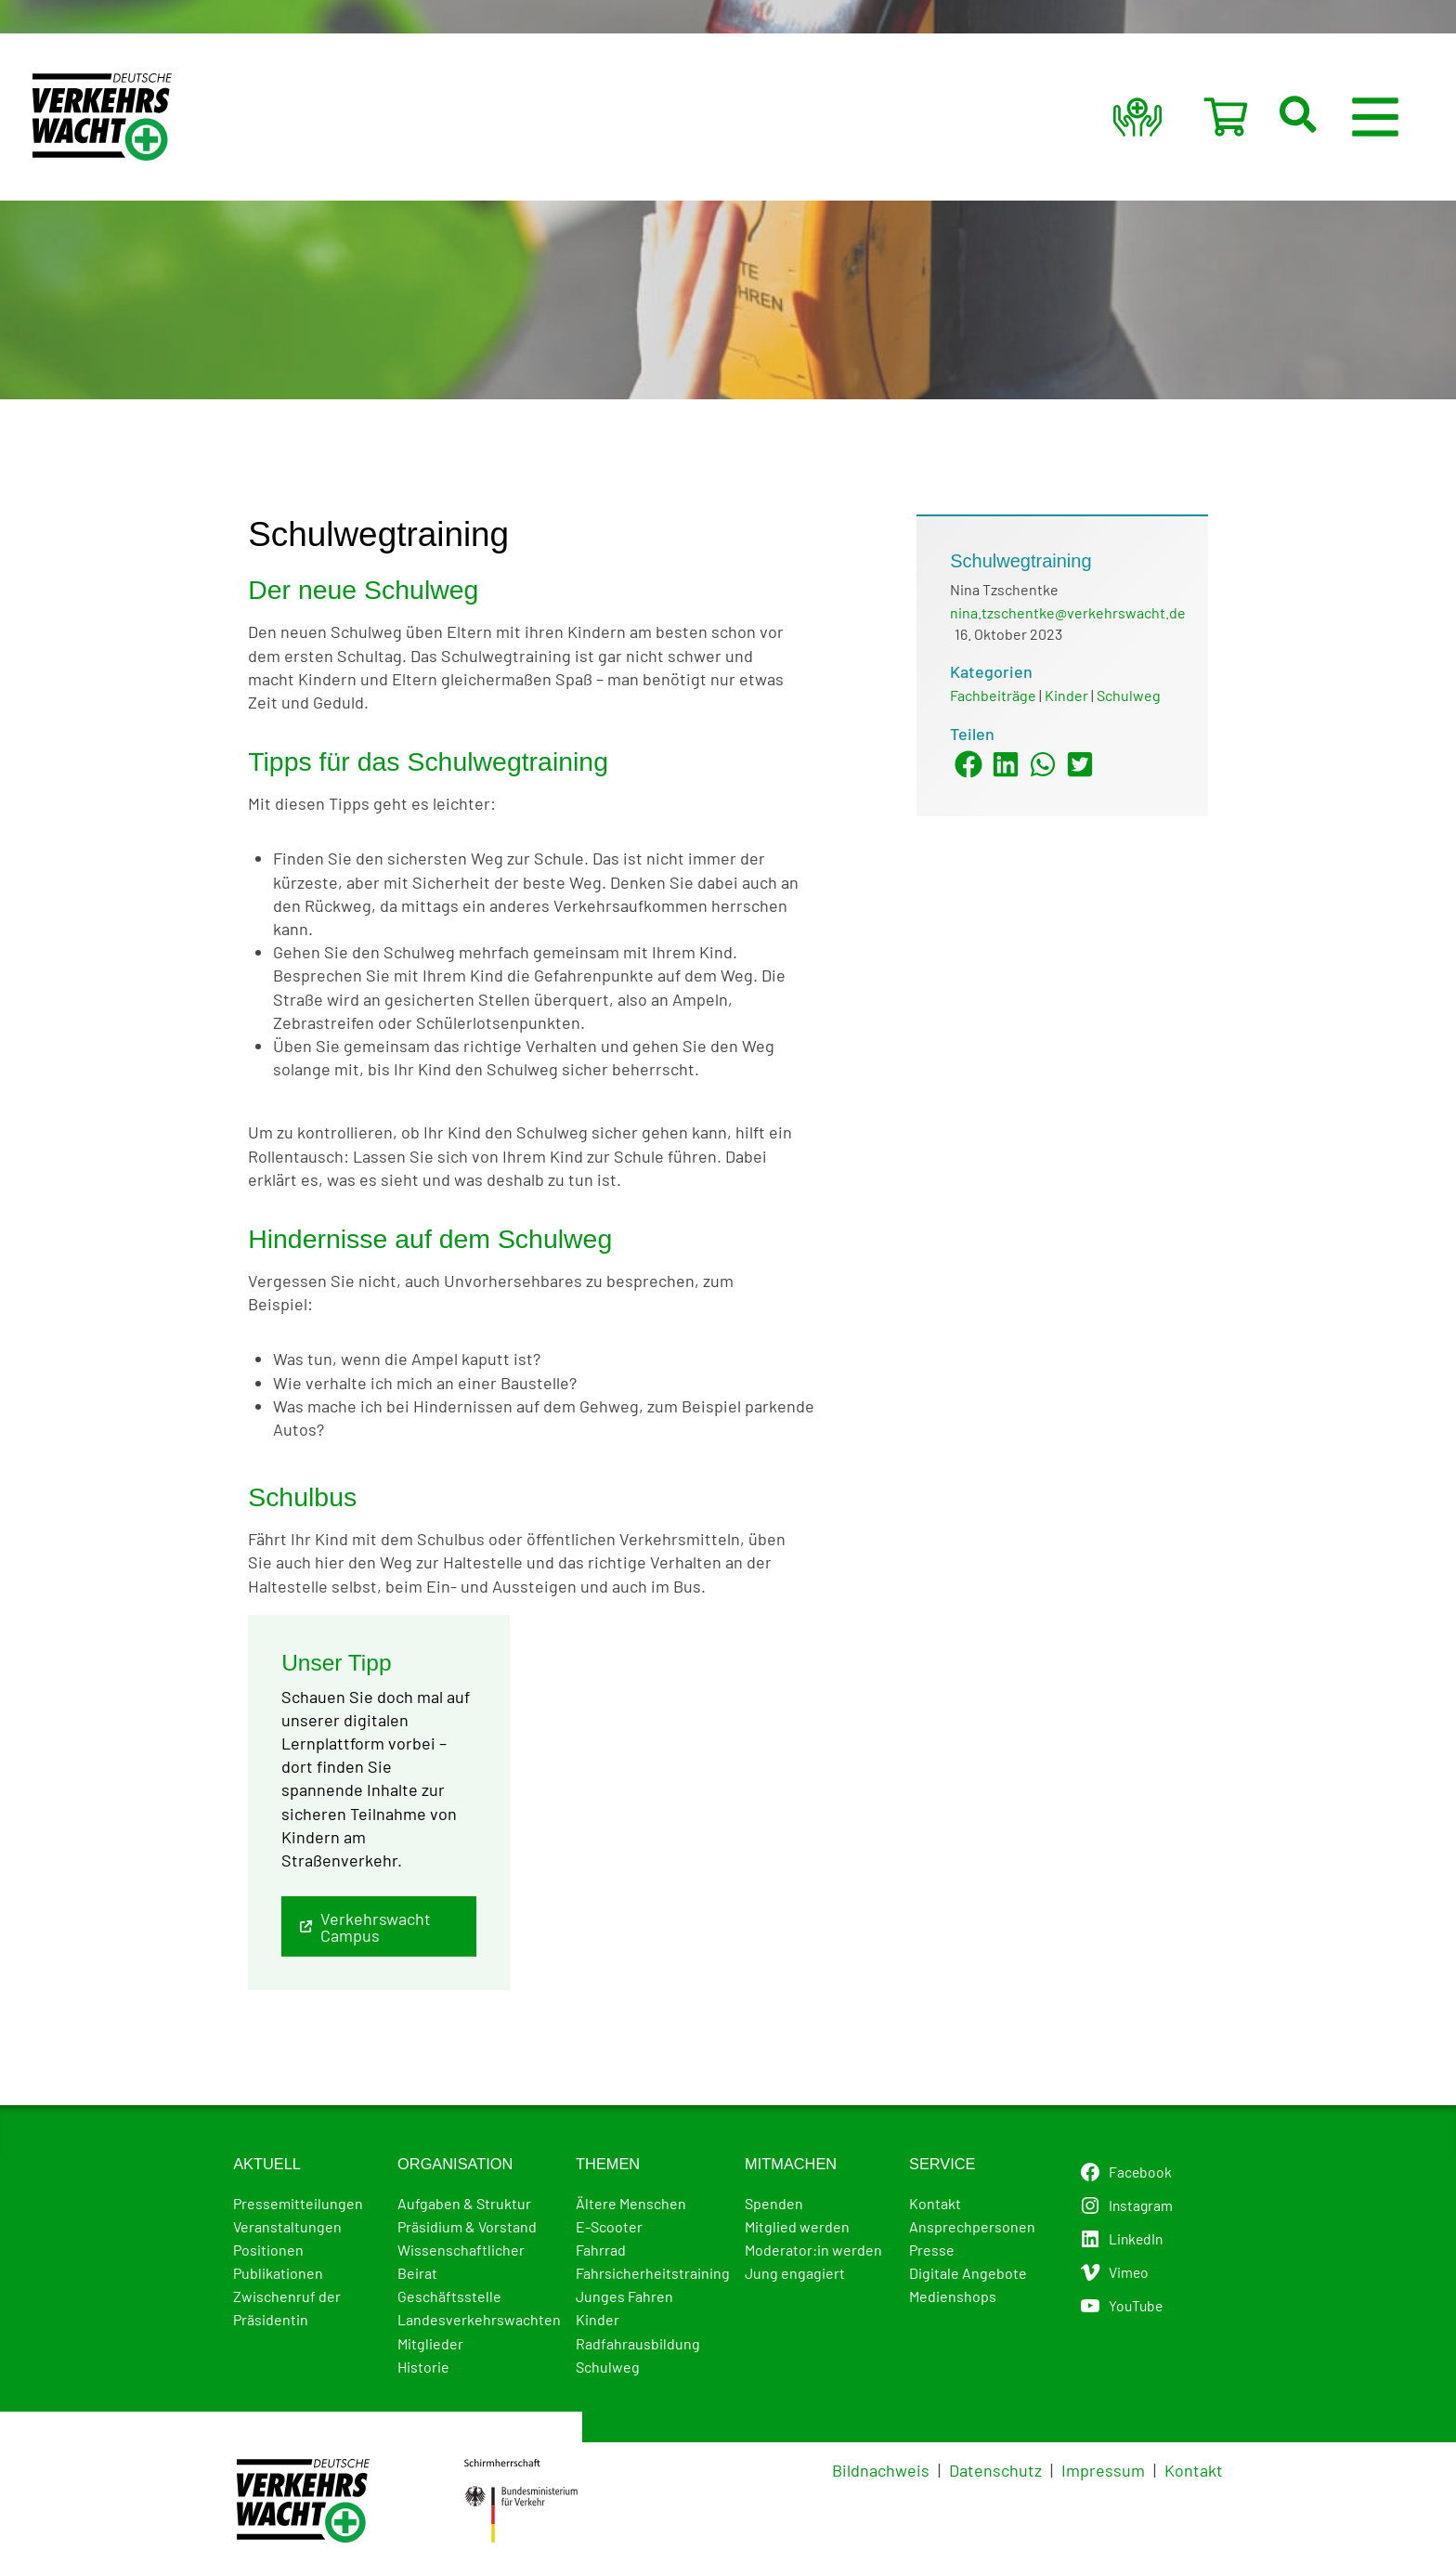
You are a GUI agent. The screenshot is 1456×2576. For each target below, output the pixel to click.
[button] (1320, 117)
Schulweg (1129, 695)
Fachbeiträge (993, 695)
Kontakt (1193, 2470)
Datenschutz (995, 2470)
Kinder (1066, 695)
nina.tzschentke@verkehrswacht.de (1068, 612)
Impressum (1103, 2470)
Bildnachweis (881, 2470)
